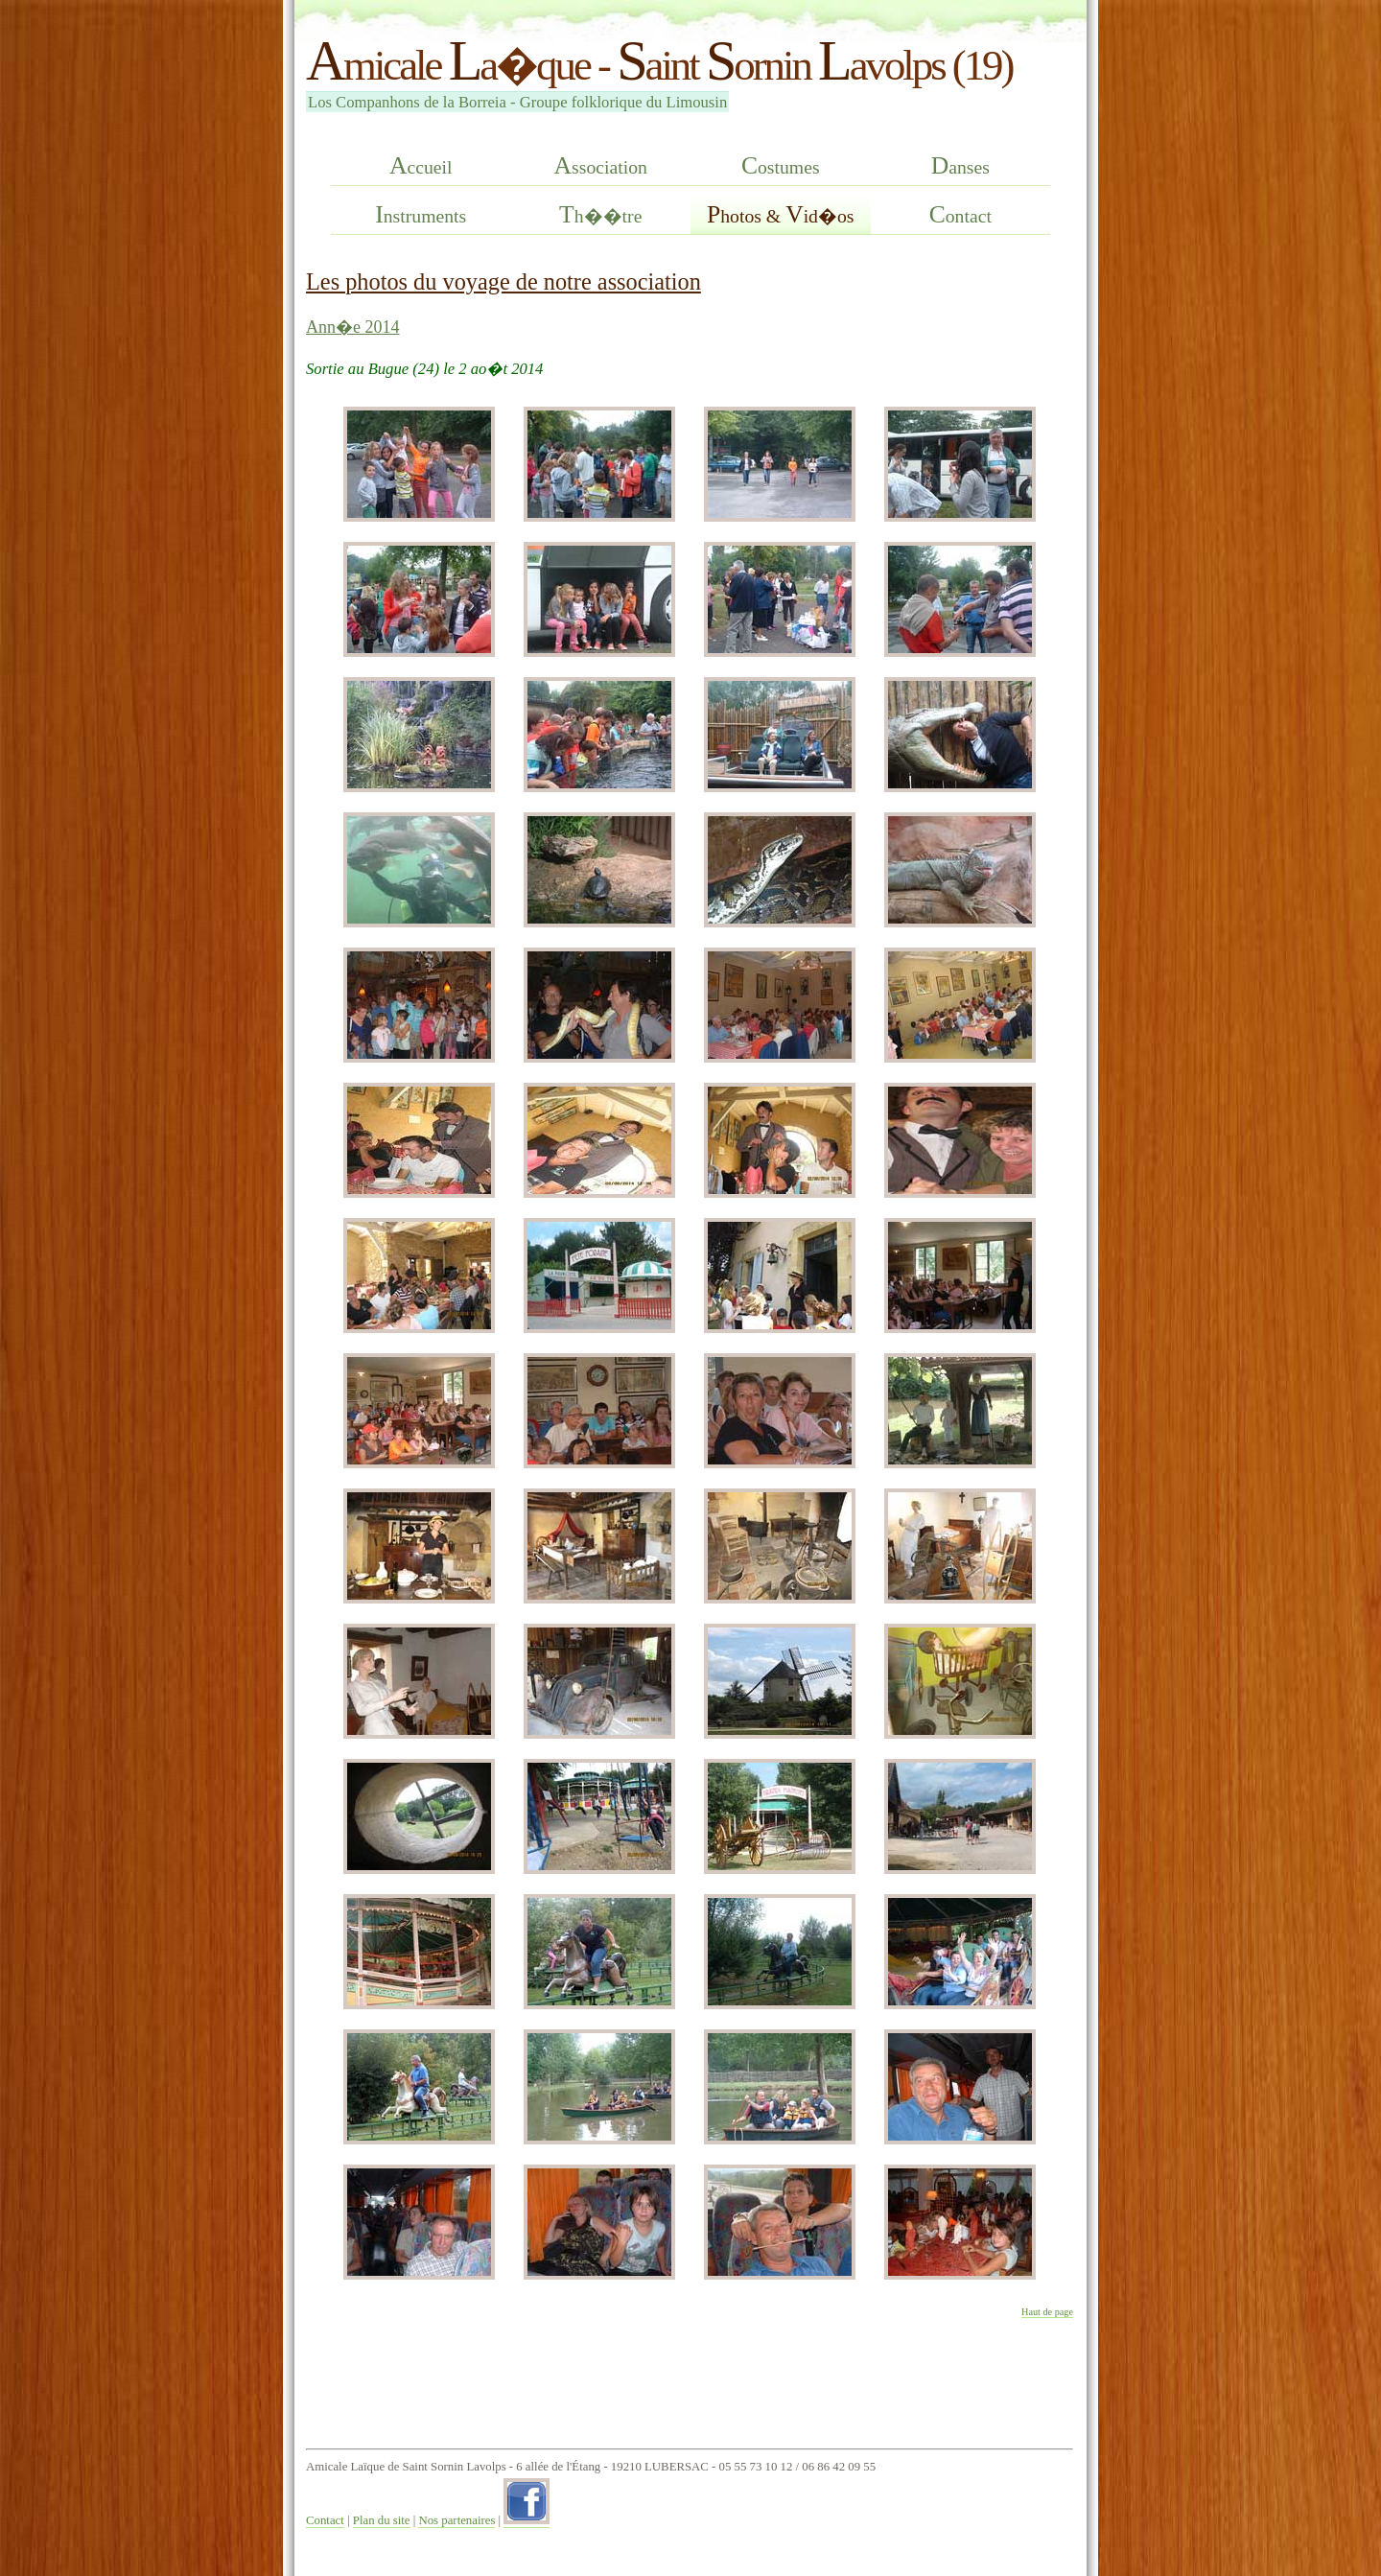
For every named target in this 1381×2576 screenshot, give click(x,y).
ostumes (780, 165)
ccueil (421, 165)
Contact (325, 2520)
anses (960, 165)
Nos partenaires (456, 2520)
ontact (960, 214)
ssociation (600, 165)
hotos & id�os (780, 214)
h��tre (600, 214)
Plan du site (381, 2520)
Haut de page (1047, 2312)
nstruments (420, 214)
